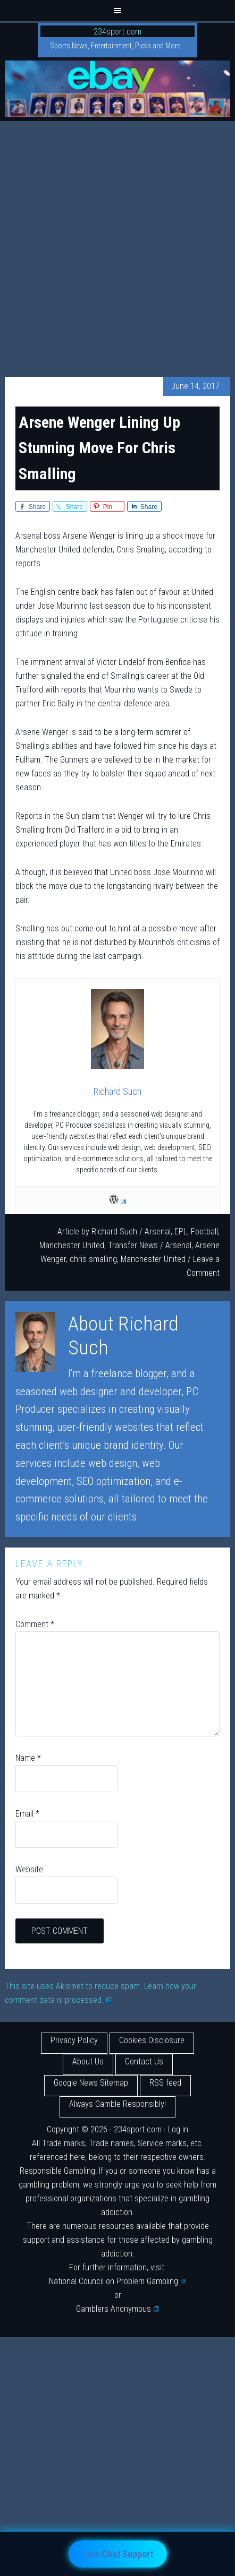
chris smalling (93, 1259)
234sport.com (117, 32)
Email (27, 1814)
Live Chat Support (117, 2554)
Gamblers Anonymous (117, 2309)
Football (204, 1231)
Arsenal (158, 1231)
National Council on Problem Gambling (117, 2281)
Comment (34, 1624)
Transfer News (133, 1245)
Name (28, 1758)
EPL (180, 1231)
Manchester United (71, 1245)
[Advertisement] (117, 243)
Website (29, 1869)
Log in (178, 2129)
